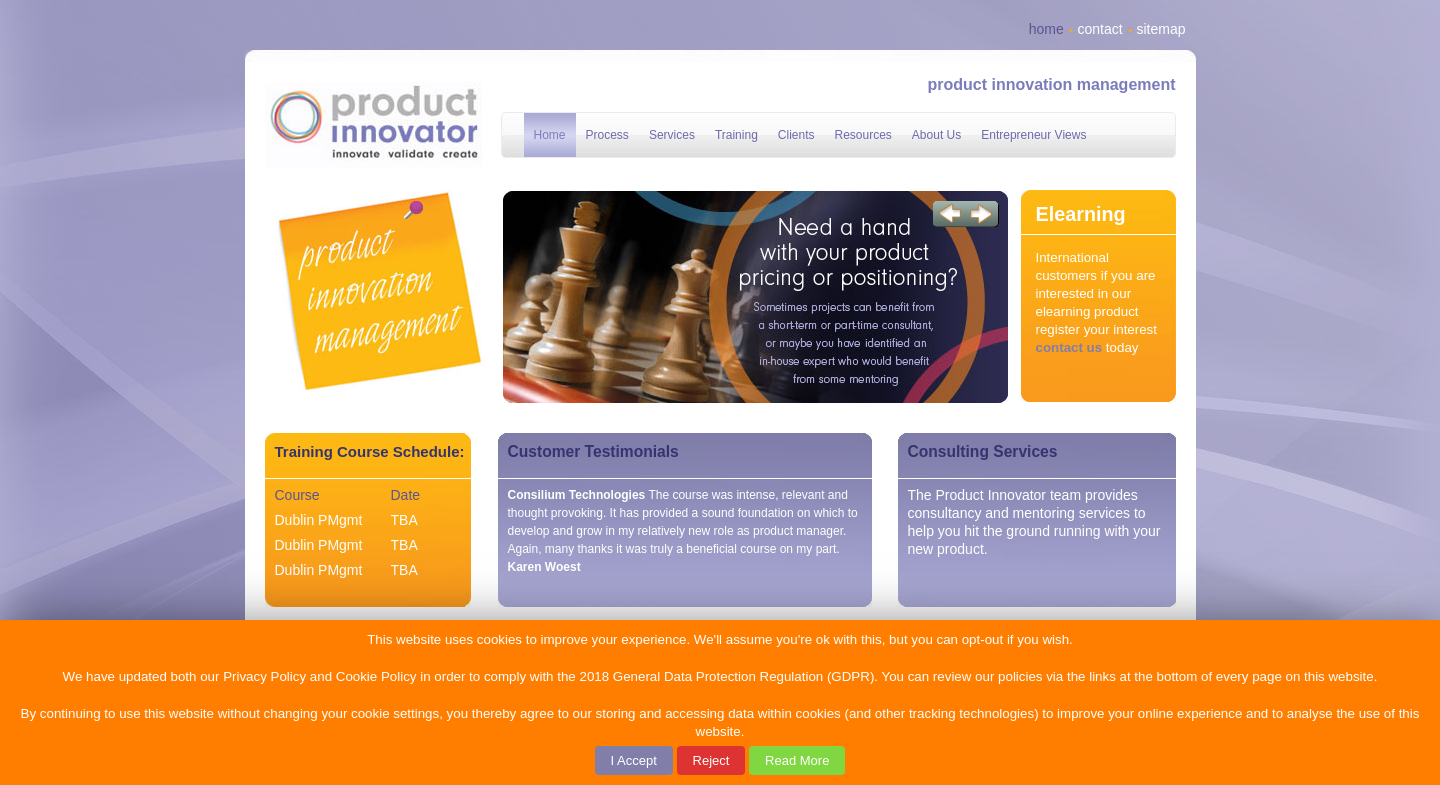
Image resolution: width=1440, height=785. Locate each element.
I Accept (634, 760)
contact (1100, 29)
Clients (796, 135)
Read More (797, 760)
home (1046, 29)
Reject (711, 760)
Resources (863, 135)
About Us (936, 135)
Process (607, 135)
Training (736, 135)
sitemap (1160, 29)
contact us (1069, 347)
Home (550, 135)
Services (672, 135)
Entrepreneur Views (1033, 135)
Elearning (1081, 214)
